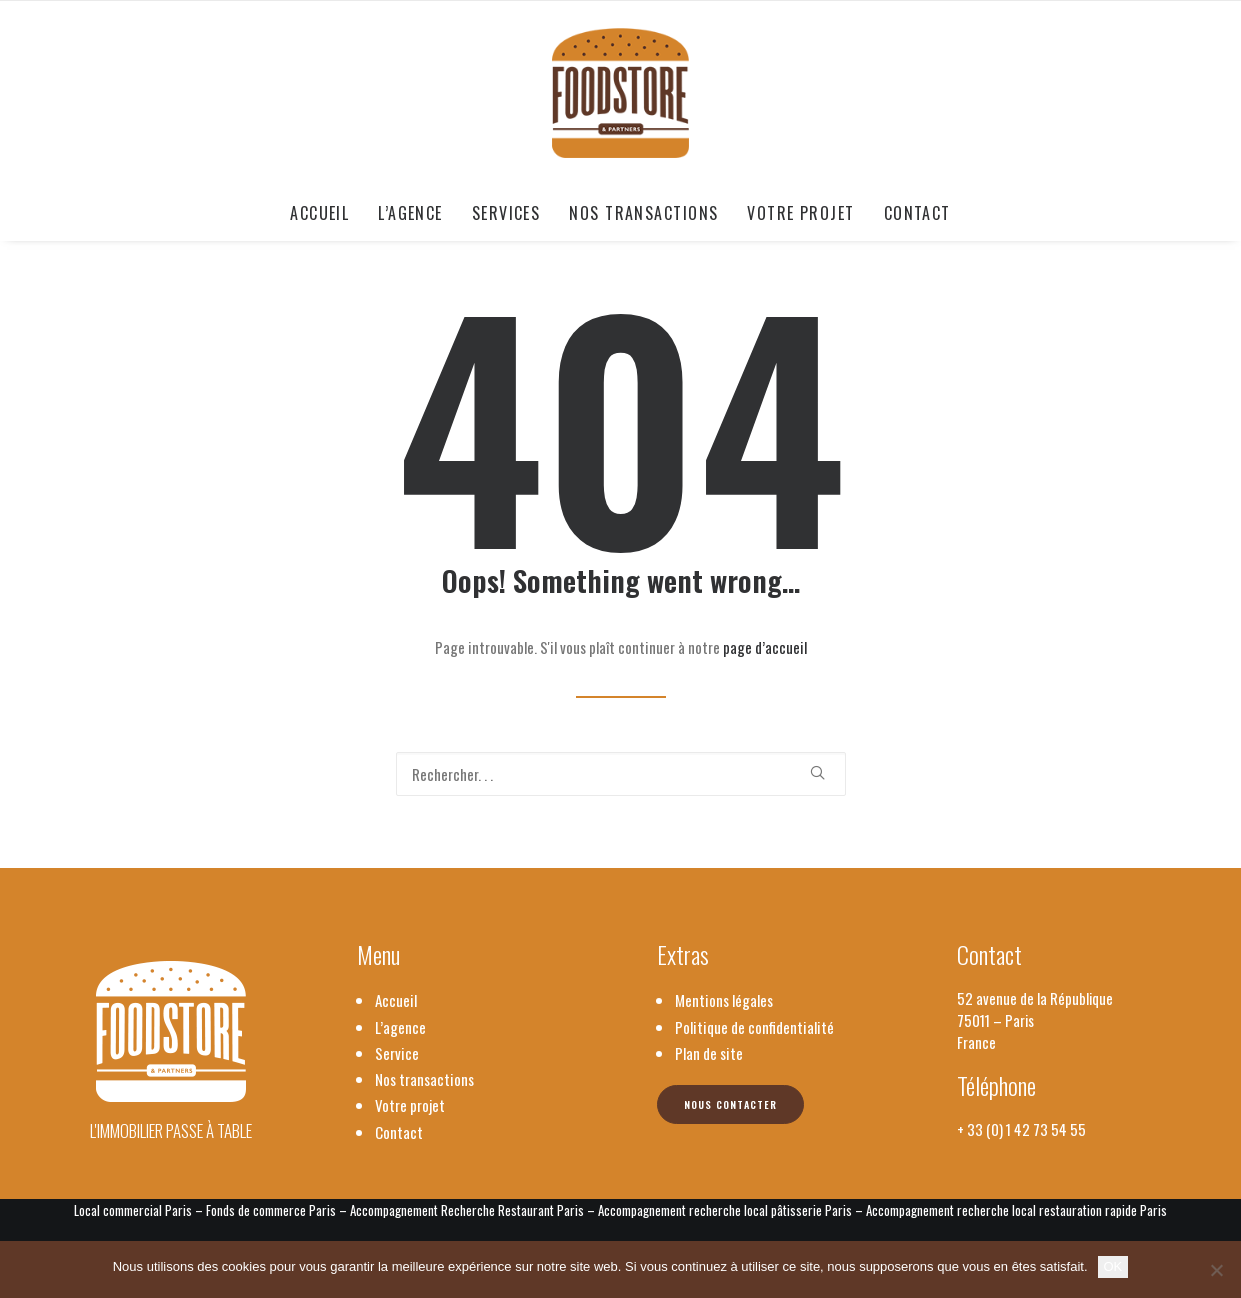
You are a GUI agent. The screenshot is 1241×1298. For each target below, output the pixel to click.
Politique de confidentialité (754, 1027)
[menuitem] (326, 213)
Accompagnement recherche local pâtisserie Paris (725, 1210)
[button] (817, 772)
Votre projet (800, 213)
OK (1113, 1266)
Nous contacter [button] (730, 1104)
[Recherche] (621, 774)
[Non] (1216, 1270)
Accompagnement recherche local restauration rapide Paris (1016, 1210)
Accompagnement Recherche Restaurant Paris (467, 1210)
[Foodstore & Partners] (620, 93)
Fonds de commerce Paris (271, 1210)
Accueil (319, 213)
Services (506, 213)
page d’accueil (765, 647)
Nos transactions (643, 213)
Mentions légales (724, 1000)
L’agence (410, 213)
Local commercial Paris (133, 1210)
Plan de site (709, 1053)
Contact (917, 213)
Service (397, 1053)
